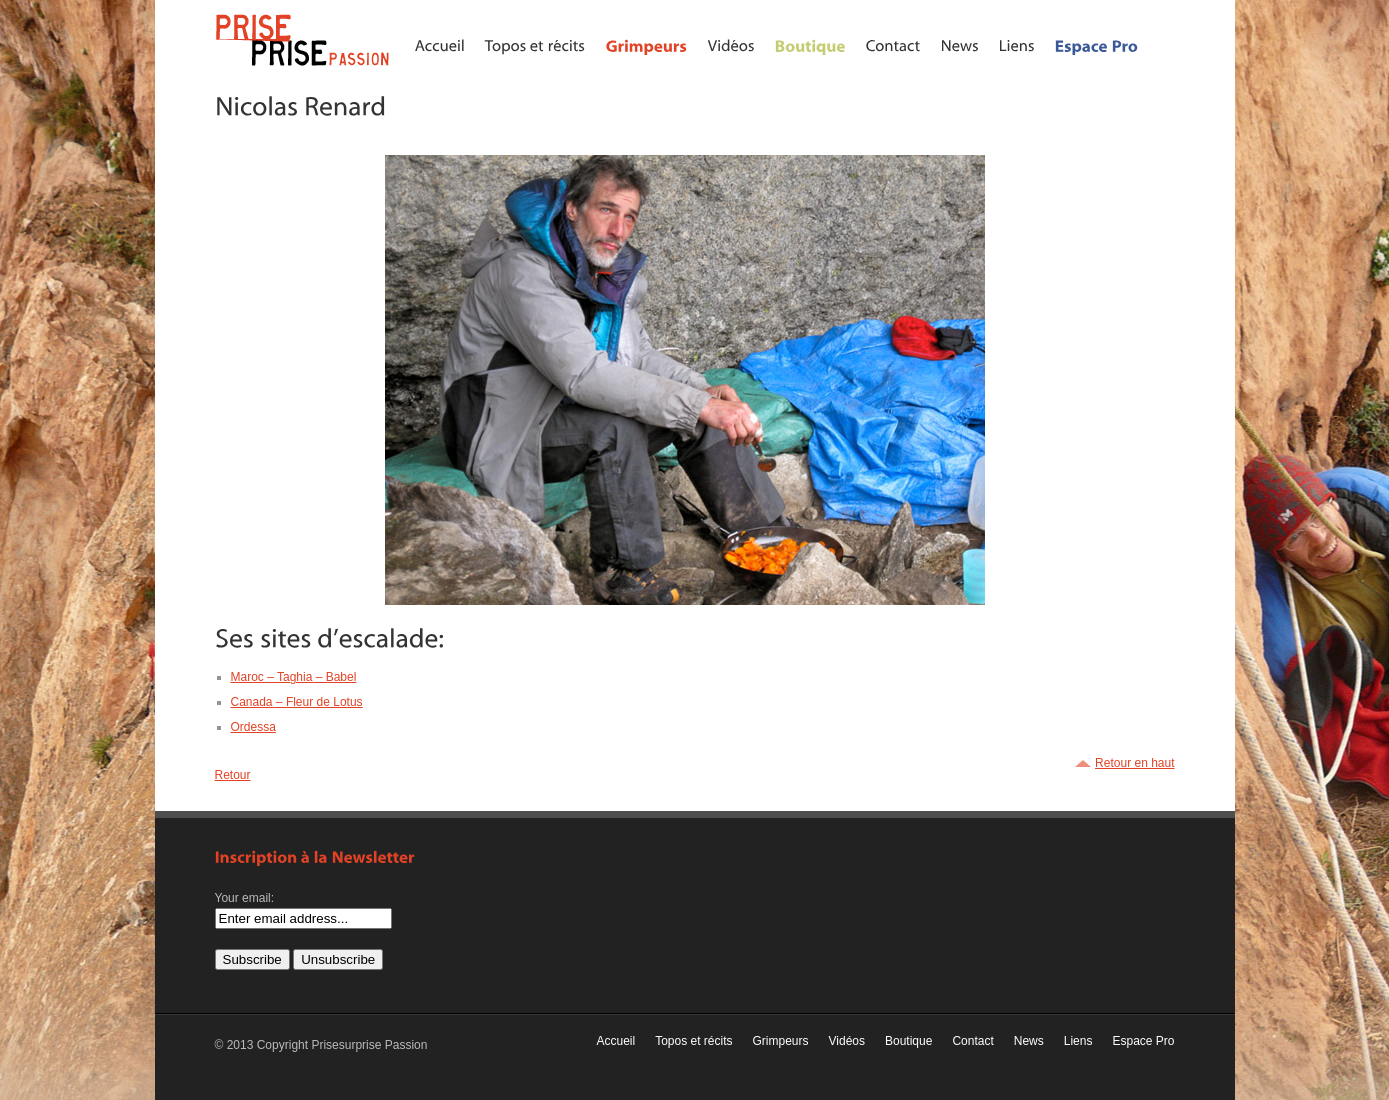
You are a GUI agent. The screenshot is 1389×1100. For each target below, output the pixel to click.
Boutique (908, 1041)
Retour (233, 775)
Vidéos (847, 1041)
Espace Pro (1143, 1041)
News (1029, 1041)
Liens (1078, 1041)
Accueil (615, 1041)
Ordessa (253, 727)
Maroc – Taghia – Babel (294, 677)
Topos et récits (693, 1041)
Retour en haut (1134, 763)
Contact (972, 1041)
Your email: (245, 898)
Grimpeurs (781, 1041)
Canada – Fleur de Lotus (297, 702)
